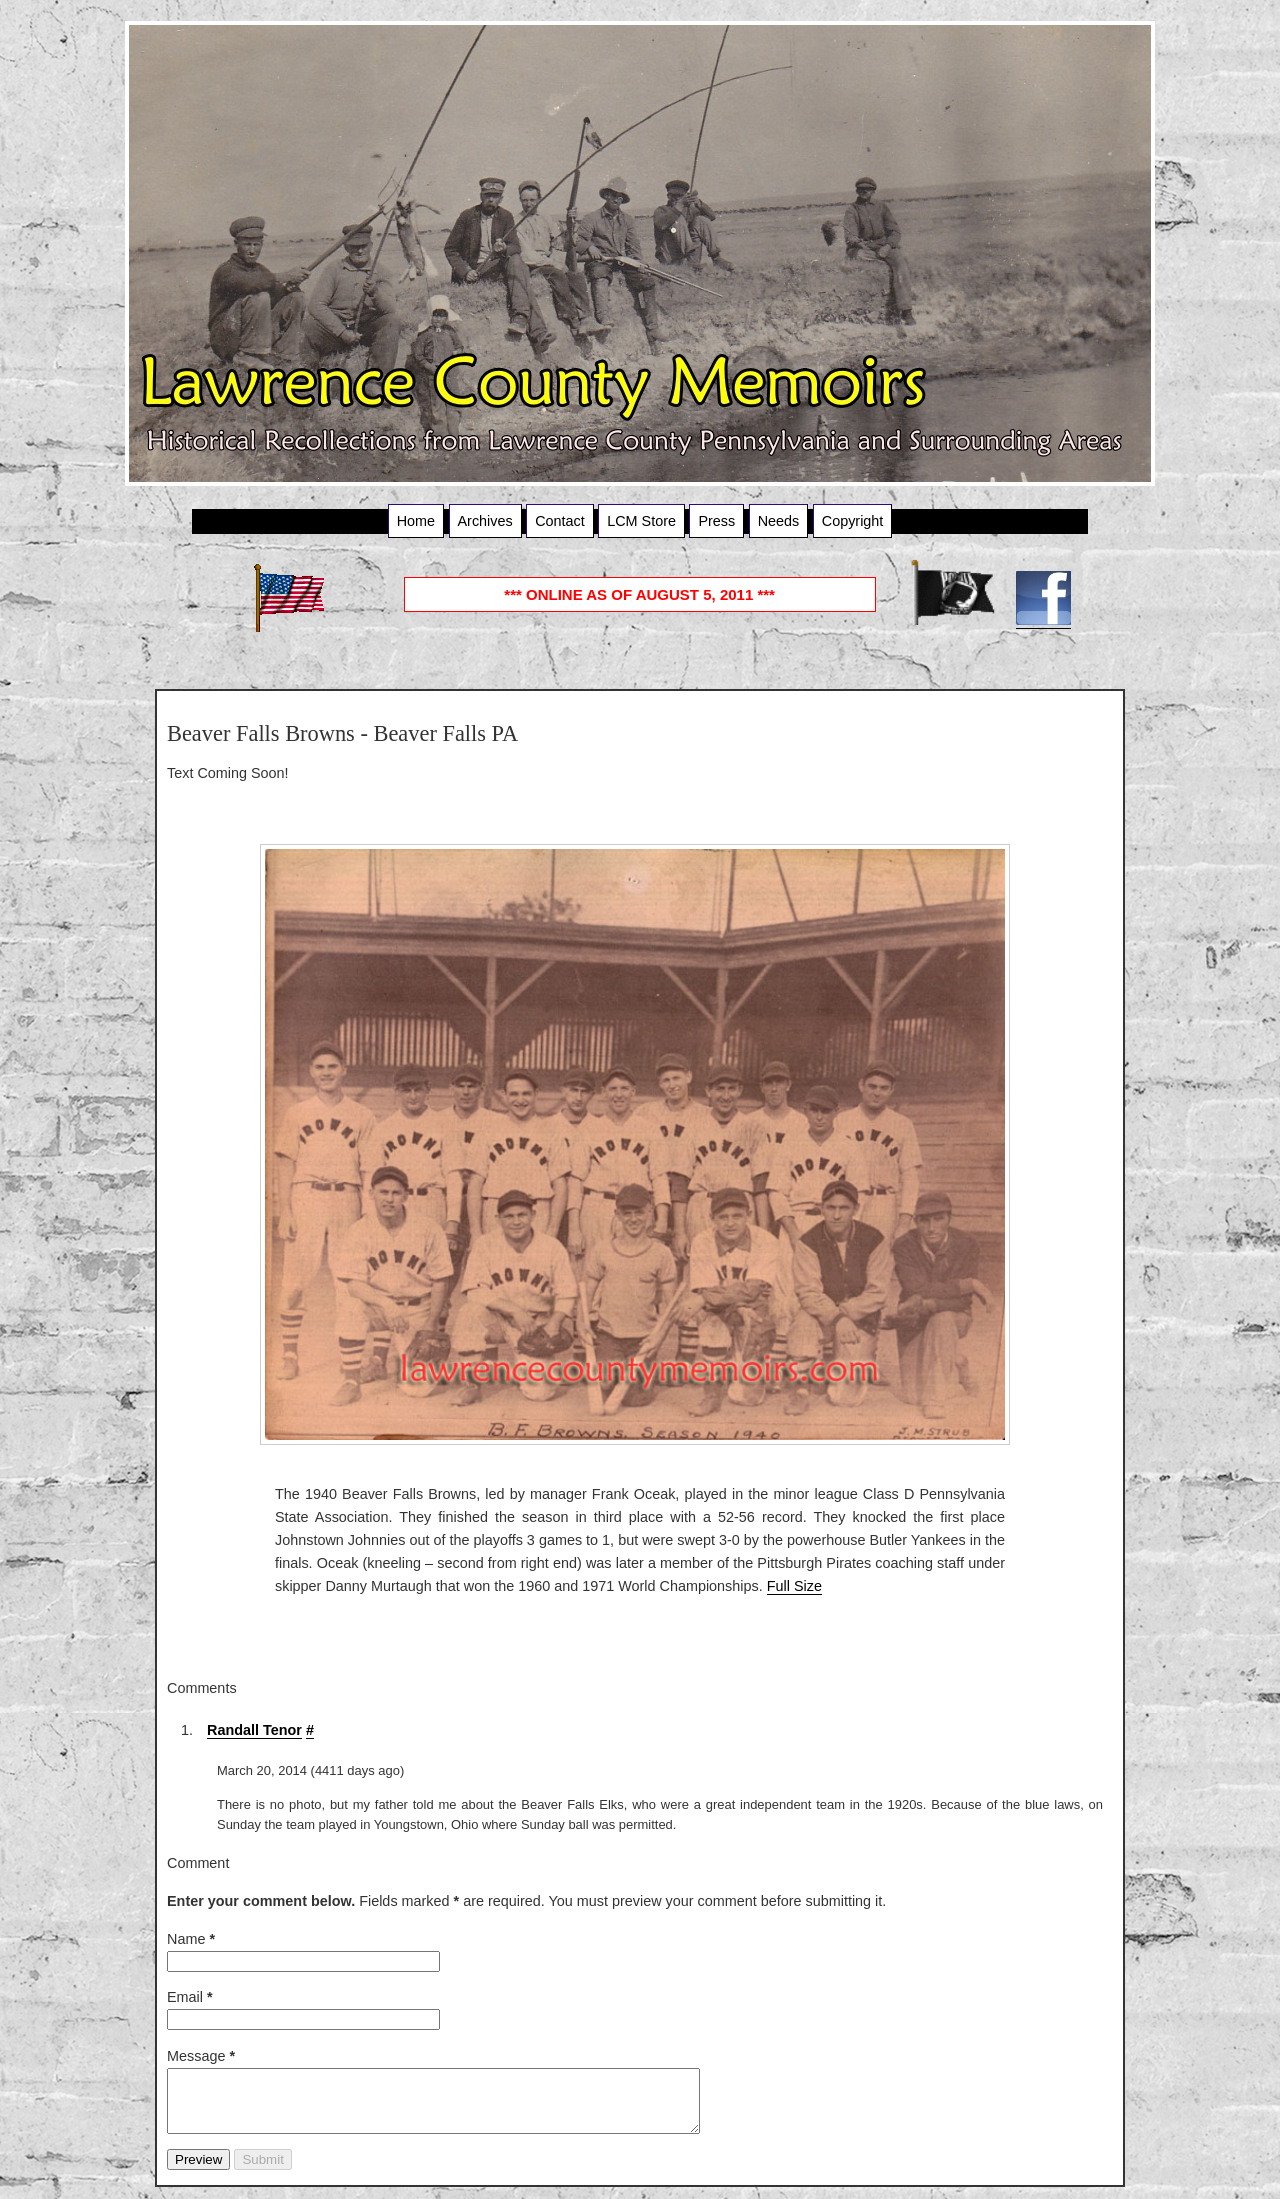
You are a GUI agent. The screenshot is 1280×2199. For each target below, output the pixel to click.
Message (201, 2056)
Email (190, 1997)
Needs (779, 521)
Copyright (853, 521)
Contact (560, 521)
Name (191, 1939)
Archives (485, 521)
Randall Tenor (254, 1730)
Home (416, 521)
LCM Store (641, 521)
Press (716, 521)
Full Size (794, 1586)
